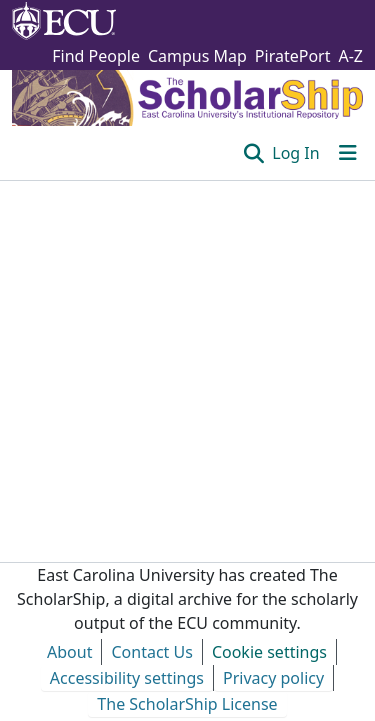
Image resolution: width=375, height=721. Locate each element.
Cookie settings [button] (269, 652)
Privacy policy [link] (273, 678)
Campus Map (197, 56)
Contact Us (151, 652)
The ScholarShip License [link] (187, 704)
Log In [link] (295, 153)
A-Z (350, 56)
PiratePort (293, 56)
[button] (254, 153)
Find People (96, 56)
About (69, 652)
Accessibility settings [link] (127, 678)
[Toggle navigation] (348, 153)
